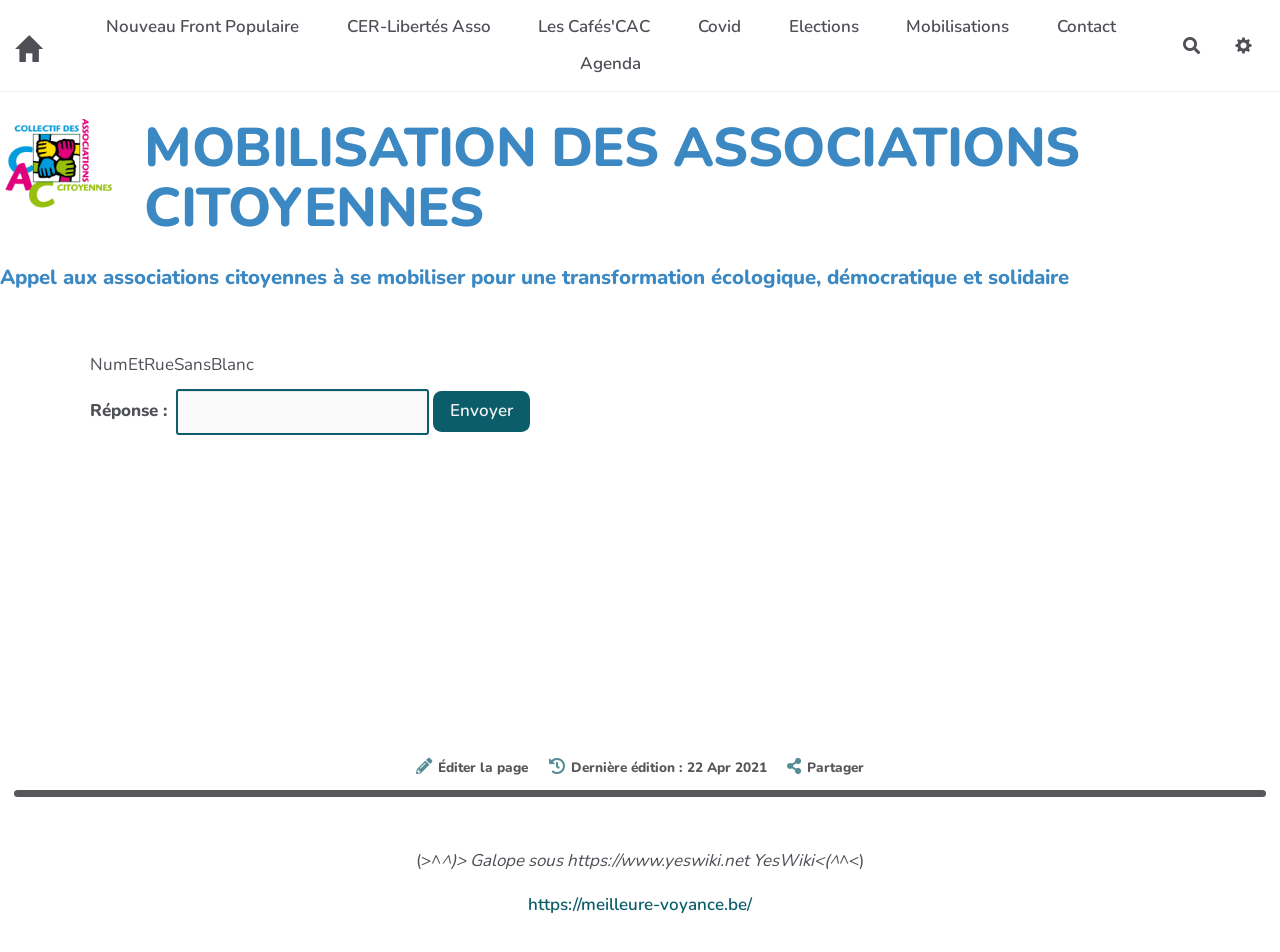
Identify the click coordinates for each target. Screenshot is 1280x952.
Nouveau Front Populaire (202, 26)
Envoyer (481, 410)
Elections (824, 26)
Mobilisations (957, 26)
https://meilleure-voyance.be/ (640, 904)
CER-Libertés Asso (419, 26)
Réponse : (131, 410)
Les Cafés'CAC (594, 26)
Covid (719, 26)
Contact (1086, 26)
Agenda (610, 63)
